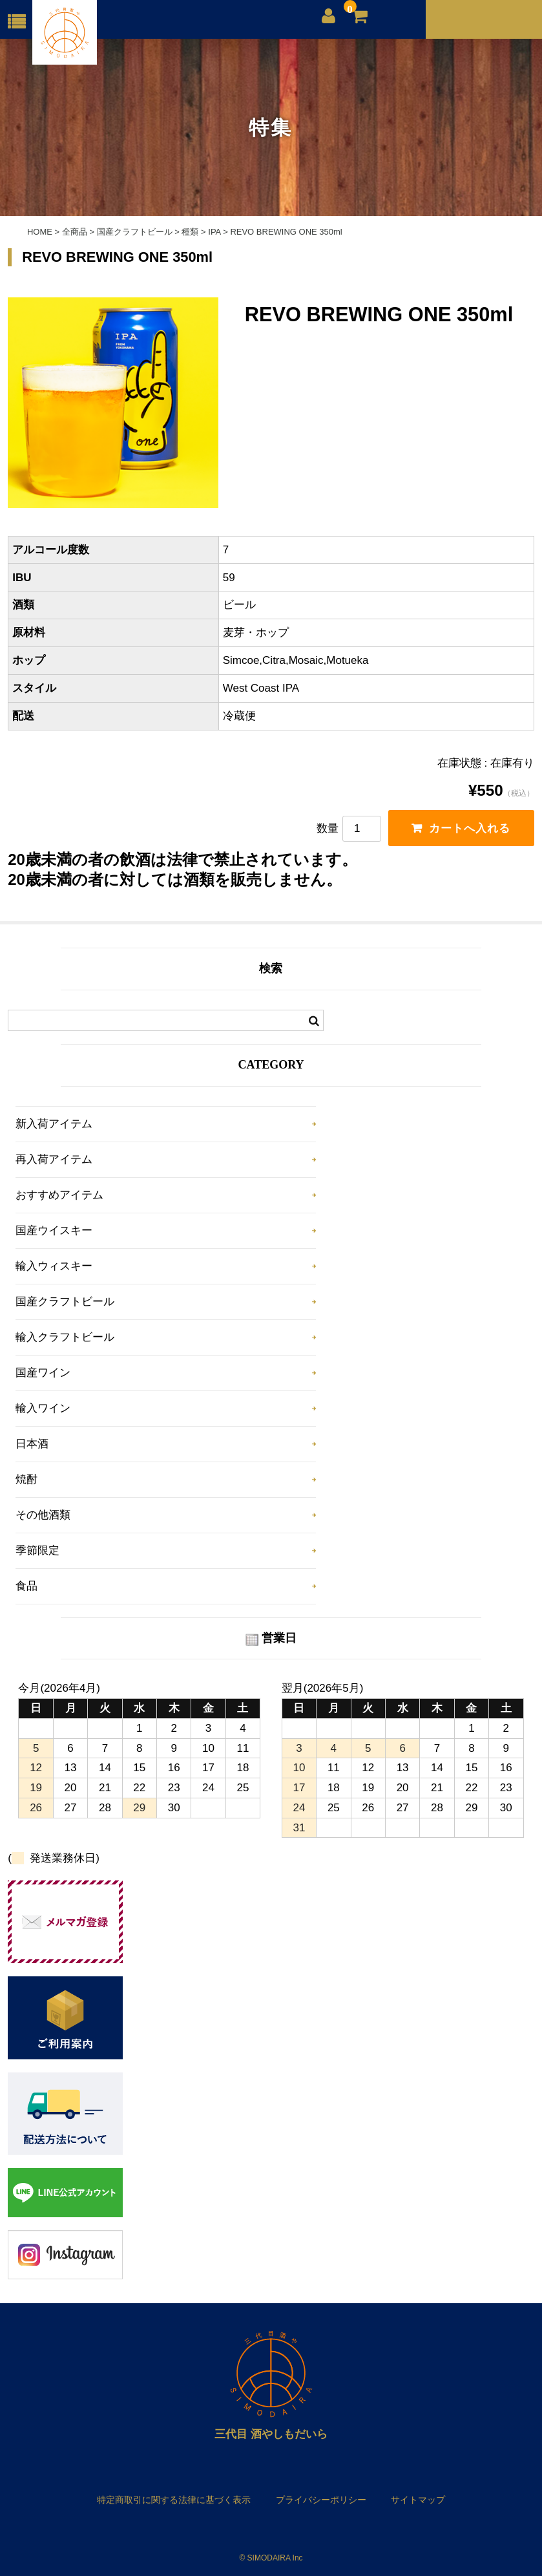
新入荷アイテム (54, 1124)
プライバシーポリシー (321, 2500)
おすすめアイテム (59, 1195)
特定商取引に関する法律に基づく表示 (174, 2500)
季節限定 (37, 1550)
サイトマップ (418, 2500)
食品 (26, 1586)
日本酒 (32, 1444)
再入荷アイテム (54, 1159)
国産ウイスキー (54, 1230)
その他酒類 (43, 1515)
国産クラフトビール (65, 1301)
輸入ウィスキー (54, 1266)
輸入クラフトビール (65, 1337)
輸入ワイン (43, 1408)
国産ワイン (43, 1373)
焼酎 (26, 1479)
